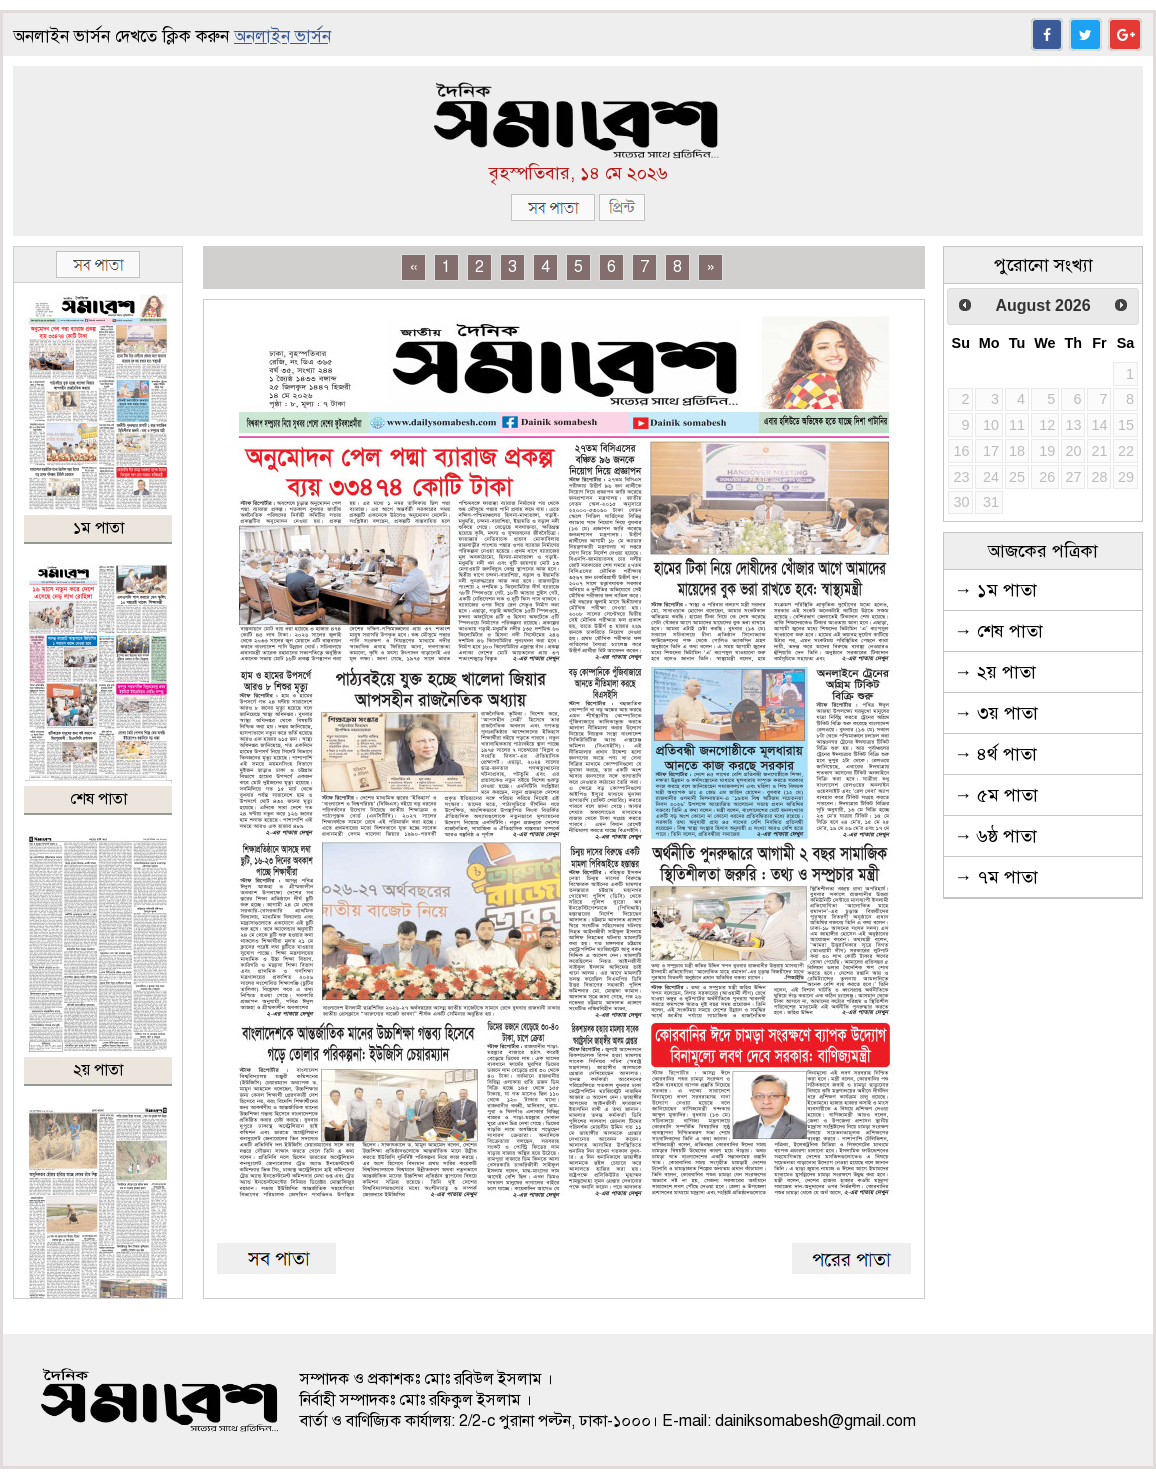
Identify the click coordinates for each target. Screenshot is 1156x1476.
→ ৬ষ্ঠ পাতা (995, 836)
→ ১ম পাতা (995, 590)
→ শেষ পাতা (998, 631)
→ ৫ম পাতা (996, 795)
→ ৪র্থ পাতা (995, 754)
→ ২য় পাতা (995, 672)
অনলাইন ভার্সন (282, 36)
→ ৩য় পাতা (996, 713)
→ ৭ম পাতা (996, 877)
